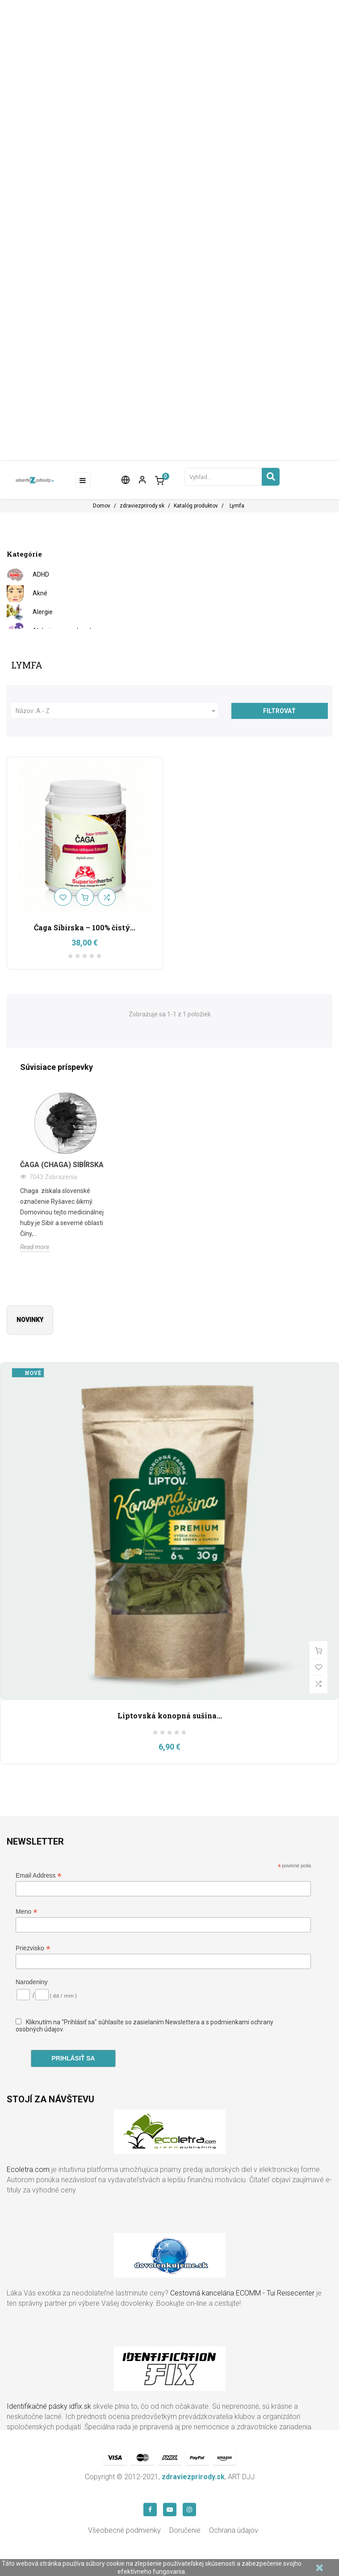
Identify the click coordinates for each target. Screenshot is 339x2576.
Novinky (30, 1319)
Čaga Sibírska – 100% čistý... (84, 927)
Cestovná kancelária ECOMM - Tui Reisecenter (242, 2293)
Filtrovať (279, 710)
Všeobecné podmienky (124, 2530)
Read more (34, 1247)
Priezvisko (33, 1948)
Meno (27, 1911)
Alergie (43, 611)
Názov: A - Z (117, 711)
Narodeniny (32, 1982)
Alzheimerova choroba (65, 630)
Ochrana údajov (233, 2530)
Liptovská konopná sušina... (169, 1715)
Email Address (39, 1875)
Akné (40, 593)
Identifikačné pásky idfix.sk (49, 2406)
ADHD (41, 574)
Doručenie (185, 2530)
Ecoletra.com (28, 2169)
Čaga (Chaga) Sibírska (62, 1164)
